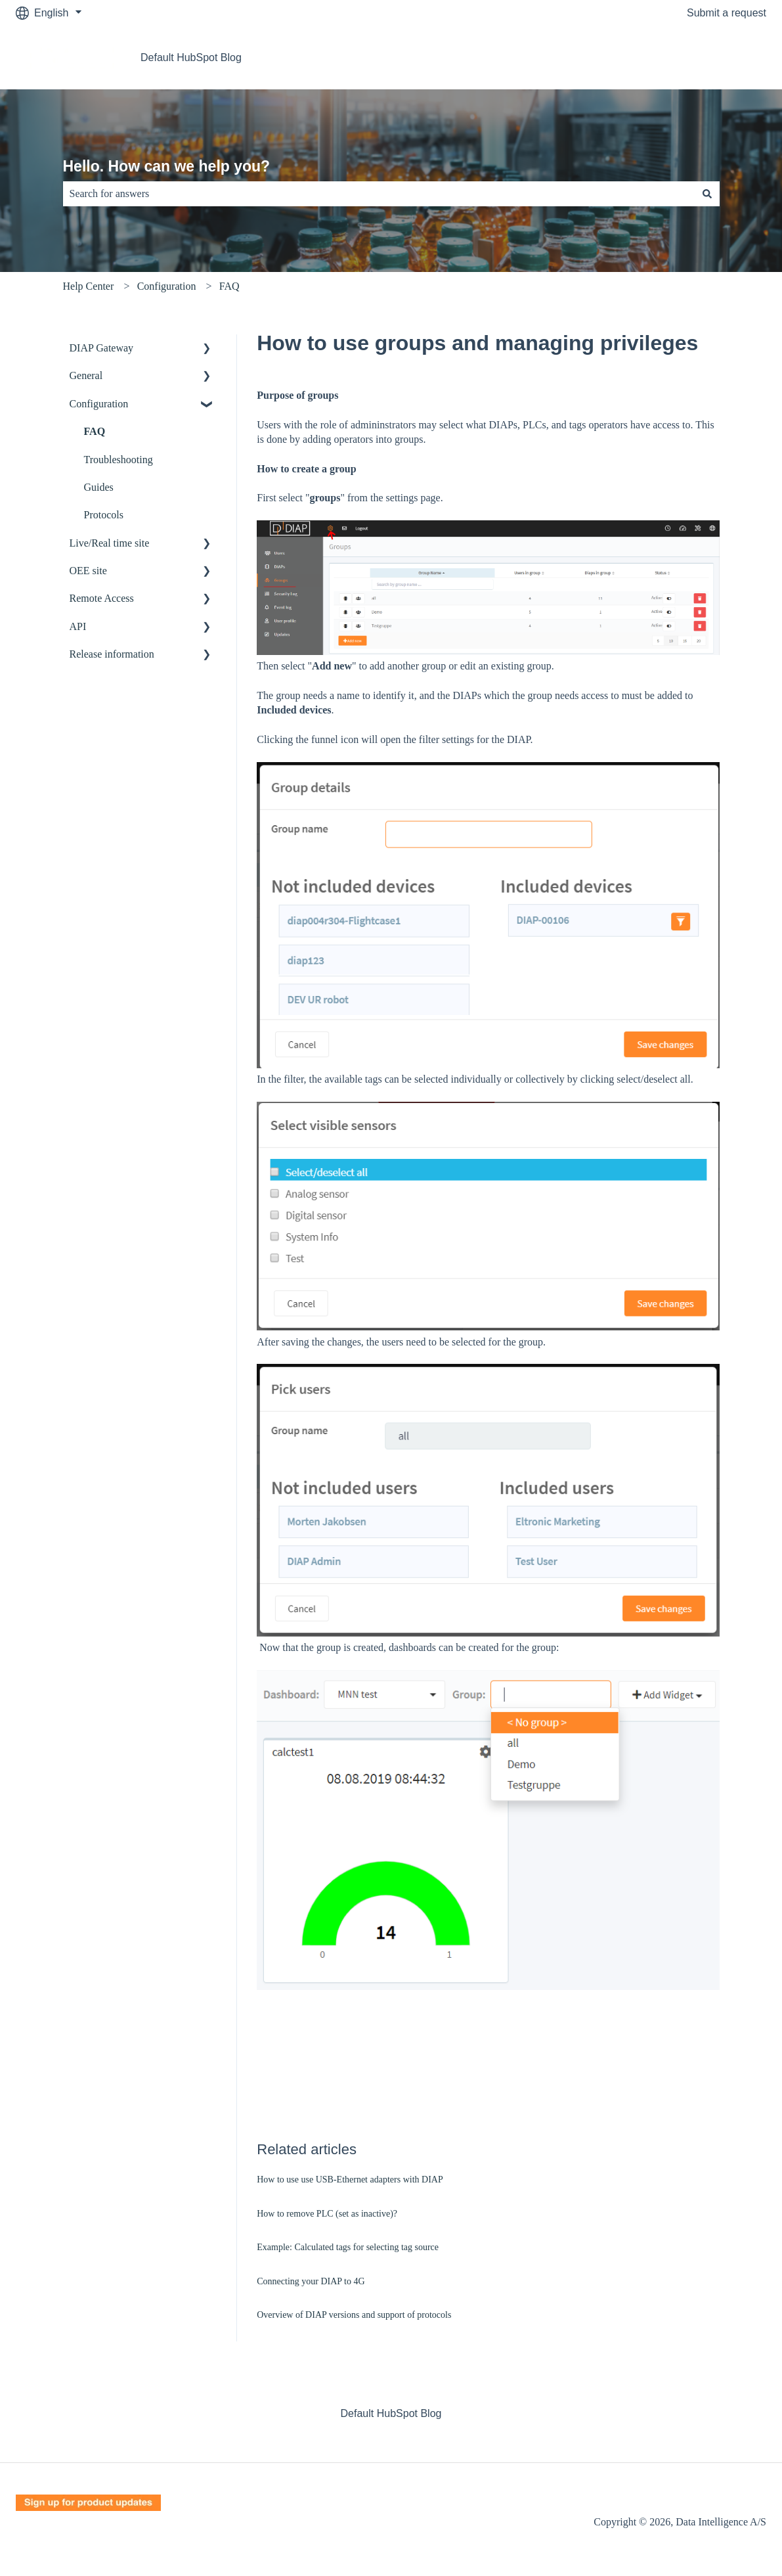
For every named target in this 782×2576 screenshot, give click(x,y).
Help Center (88, 286)
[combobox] (379, 193)
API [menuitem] (78, 626)
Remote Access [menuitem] (102, 598)
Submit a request (726, 12)
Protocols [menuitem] (103, 514)
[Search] (707, 193)
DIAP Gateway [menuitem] (102, 347)
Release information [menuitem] (112, 654)
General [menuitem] (86, 375)
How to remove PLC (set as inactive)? (327, 2214)
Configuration (166, 286)
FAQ (229, 286)
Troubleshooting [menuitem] (118, 459)
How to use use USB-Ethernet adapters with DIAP (350, 2179)
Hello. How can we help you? (167, 166)
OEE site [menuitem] (88, 570)
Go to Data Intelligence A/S (690, 57)
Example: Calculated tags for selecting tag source (348, 2247)
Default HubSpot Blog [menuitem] (391, 2413)
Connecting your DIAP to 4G (310, 2281)
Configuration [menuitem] (99, 403)
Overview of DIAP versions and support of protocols (354, 2315)
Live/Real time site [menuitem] (110, 543)
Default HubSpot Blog (191, 57)
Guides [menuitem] (99, 487)
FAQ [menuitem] (95, 431)
